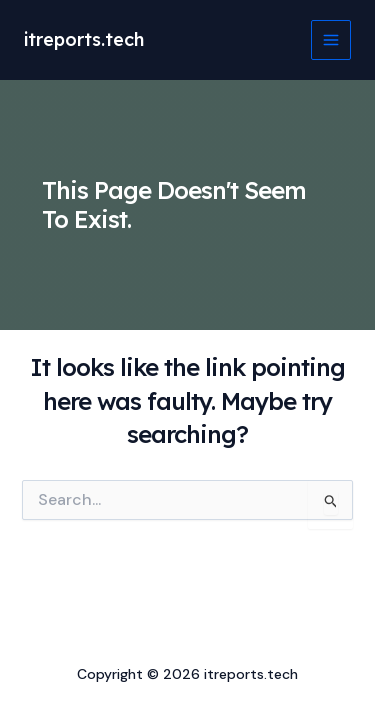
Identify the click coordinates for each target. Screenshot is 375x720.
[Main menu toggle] (331, 40)
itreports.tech (84, 39)
